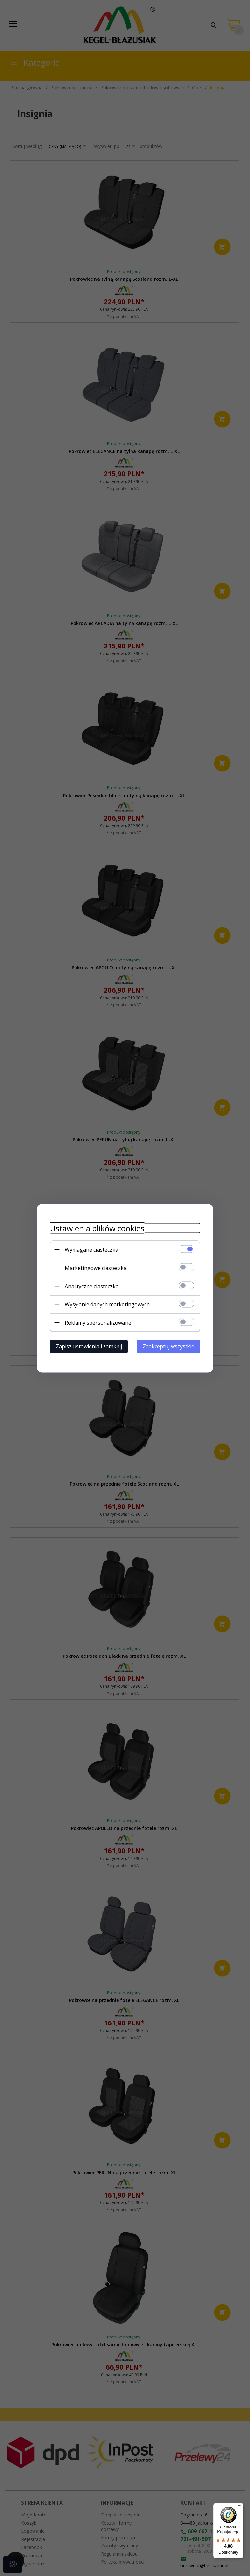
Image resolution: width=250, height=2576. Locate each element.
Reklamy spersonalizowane (98, 1322)
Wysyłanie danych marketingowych (107, 1304)
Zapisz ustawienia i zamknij (89, 1346)
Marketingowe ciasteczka (96, 1267)
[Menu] (239, 2507)
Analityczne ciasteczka (91, 1285)
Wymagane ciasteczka (91, 1249)
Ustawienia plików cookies (97, 1228)
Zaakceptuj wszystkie (168, 1346)
